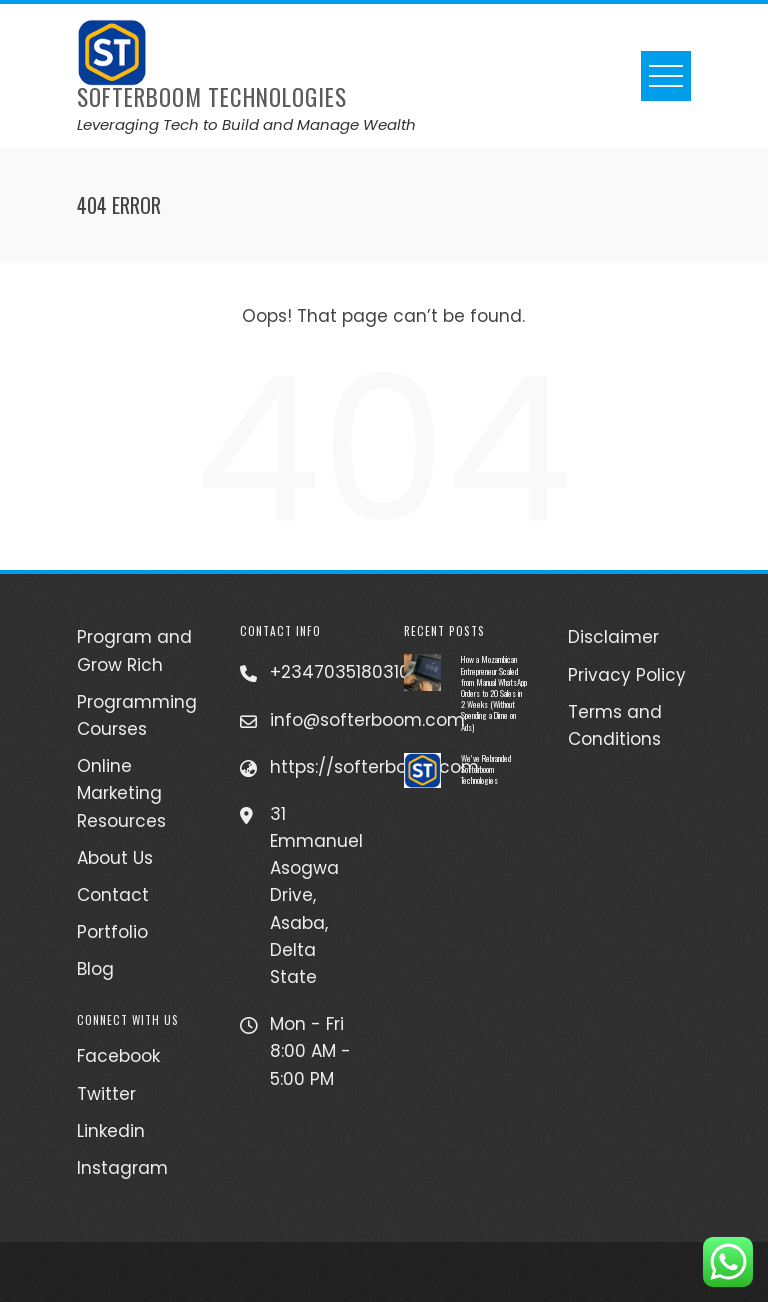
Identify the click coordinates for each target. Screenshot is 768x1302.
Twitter (106, 1094)
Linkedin (111, 1131)
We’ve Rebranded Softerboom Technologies (486, 769)
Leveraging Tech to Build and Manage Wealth (246, 124)
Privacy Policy (627, 675)
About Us (115, 858)
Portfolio (112, 932)
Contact (113, 895)
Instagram (122, 1168)
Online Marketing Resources (121, 793)
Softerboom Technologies (212, 97)
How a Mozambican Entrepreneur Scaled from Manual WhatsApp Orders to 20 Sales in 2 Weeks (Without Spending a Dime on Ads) (494, 692)
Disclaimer (613, 637)
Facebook (118, 1056)
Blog (95, 969)
